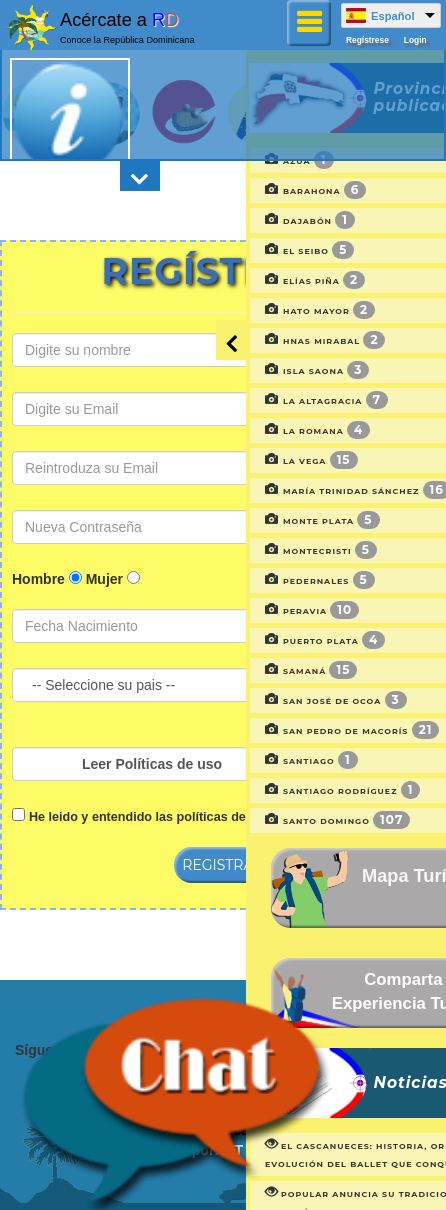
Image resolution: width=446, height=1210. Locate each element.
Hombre (38, 579)
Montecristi (245, 551)
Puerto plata (249, 641)
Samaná (235, 671)
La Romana (241, 431)
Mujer (104, 579)
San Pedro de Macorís (276, 731)
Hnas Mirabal (249, 341)
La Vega (235, 461)
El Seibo (233, 251)
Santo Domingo (261, 821)
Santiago (235, 761)
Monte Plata (246, 521)
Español (393, 16)
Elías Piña (239, 281)
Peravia (236, 611)
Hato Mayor (244, 311)
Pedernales (244, 581)
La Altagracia (250, 401)
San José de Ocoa (260, 701)
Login (415, 40)
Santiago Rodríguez (266, 791)
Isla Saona (241, 371)
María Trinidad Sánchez (282, 491)
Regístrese (367, 40)
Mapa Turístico (341, 876)
